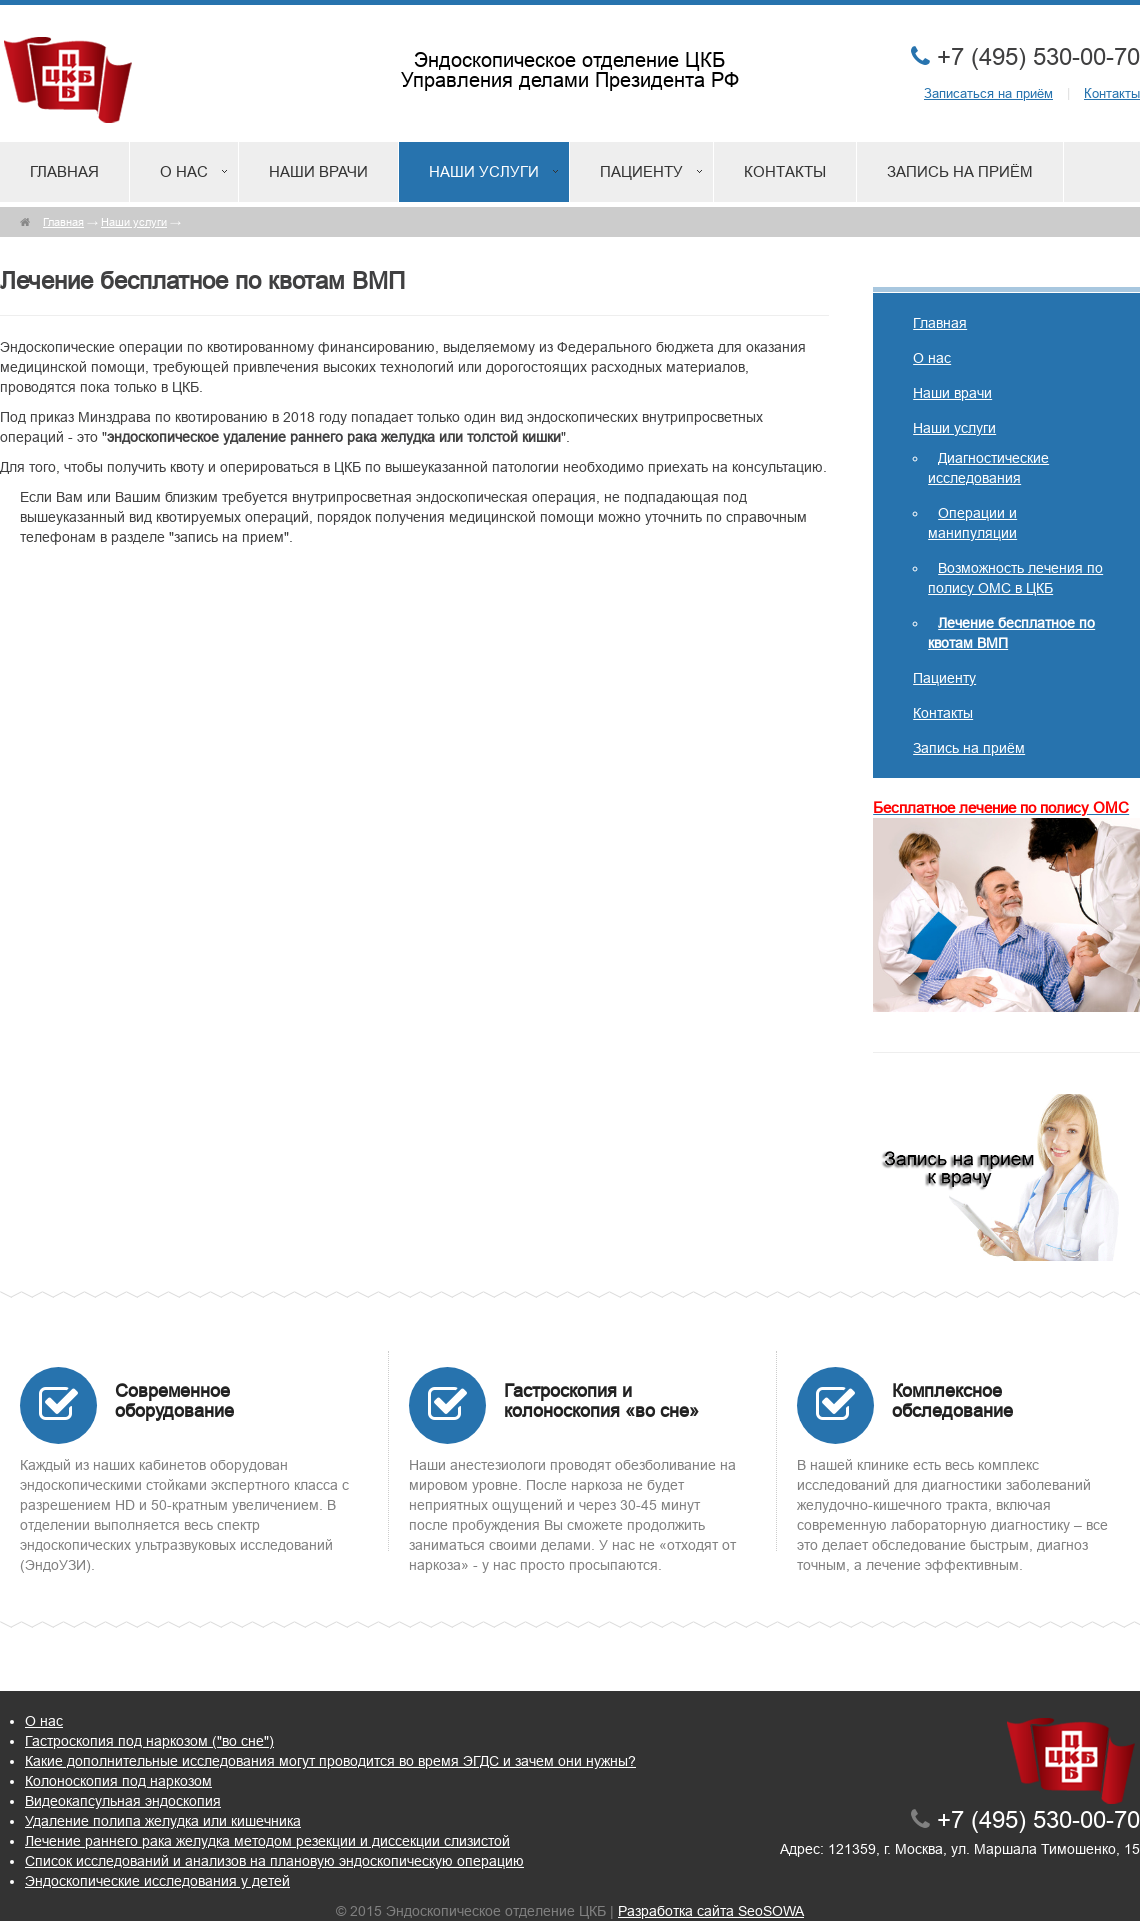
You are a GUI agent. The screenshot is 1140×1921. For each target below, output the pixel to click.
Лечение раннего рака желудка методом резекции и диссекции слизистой (267, 1841)
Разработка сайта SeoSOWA (711, 1911)
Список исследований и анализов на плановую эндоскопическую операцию (274, 1861)
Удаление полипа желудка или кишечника (163, 1821)
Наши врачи (318, 171)
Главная (64, 171)
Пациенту (641, 171)
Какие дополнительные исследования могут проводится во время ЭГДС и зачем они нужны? (330, 1761)
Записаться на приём (988, 93)
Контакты (1112, 93)
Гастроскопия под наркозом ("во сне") (149, 1741)
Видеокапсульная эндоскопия (123, 1801)
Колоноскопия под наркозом (118, 1781)
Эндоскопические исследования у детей (157, 1881)
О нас (184, 171)
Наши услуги (484, 171)
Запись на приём (960, 171)
